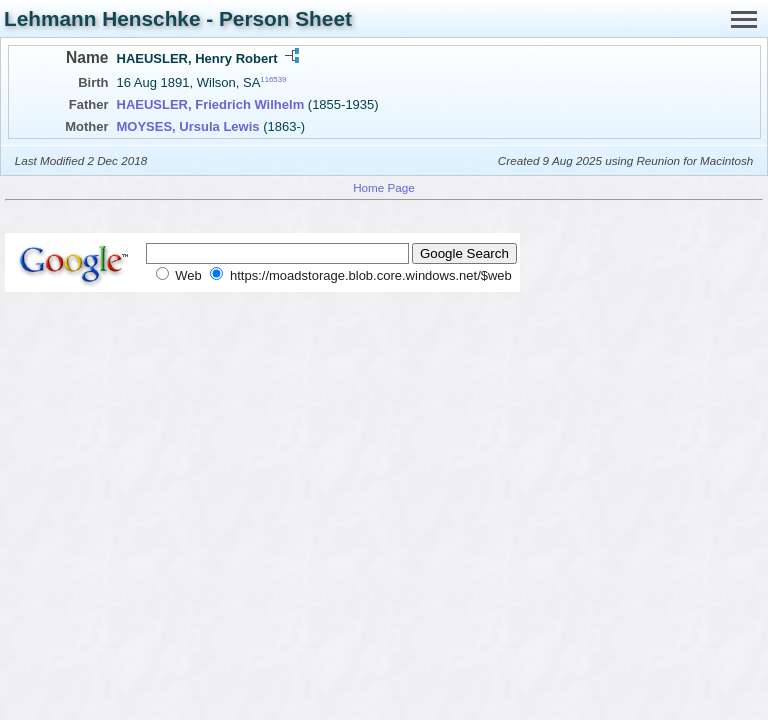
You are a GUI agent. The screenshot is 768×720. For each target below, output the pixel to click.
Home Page (384, 187)
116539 (273, 79)
